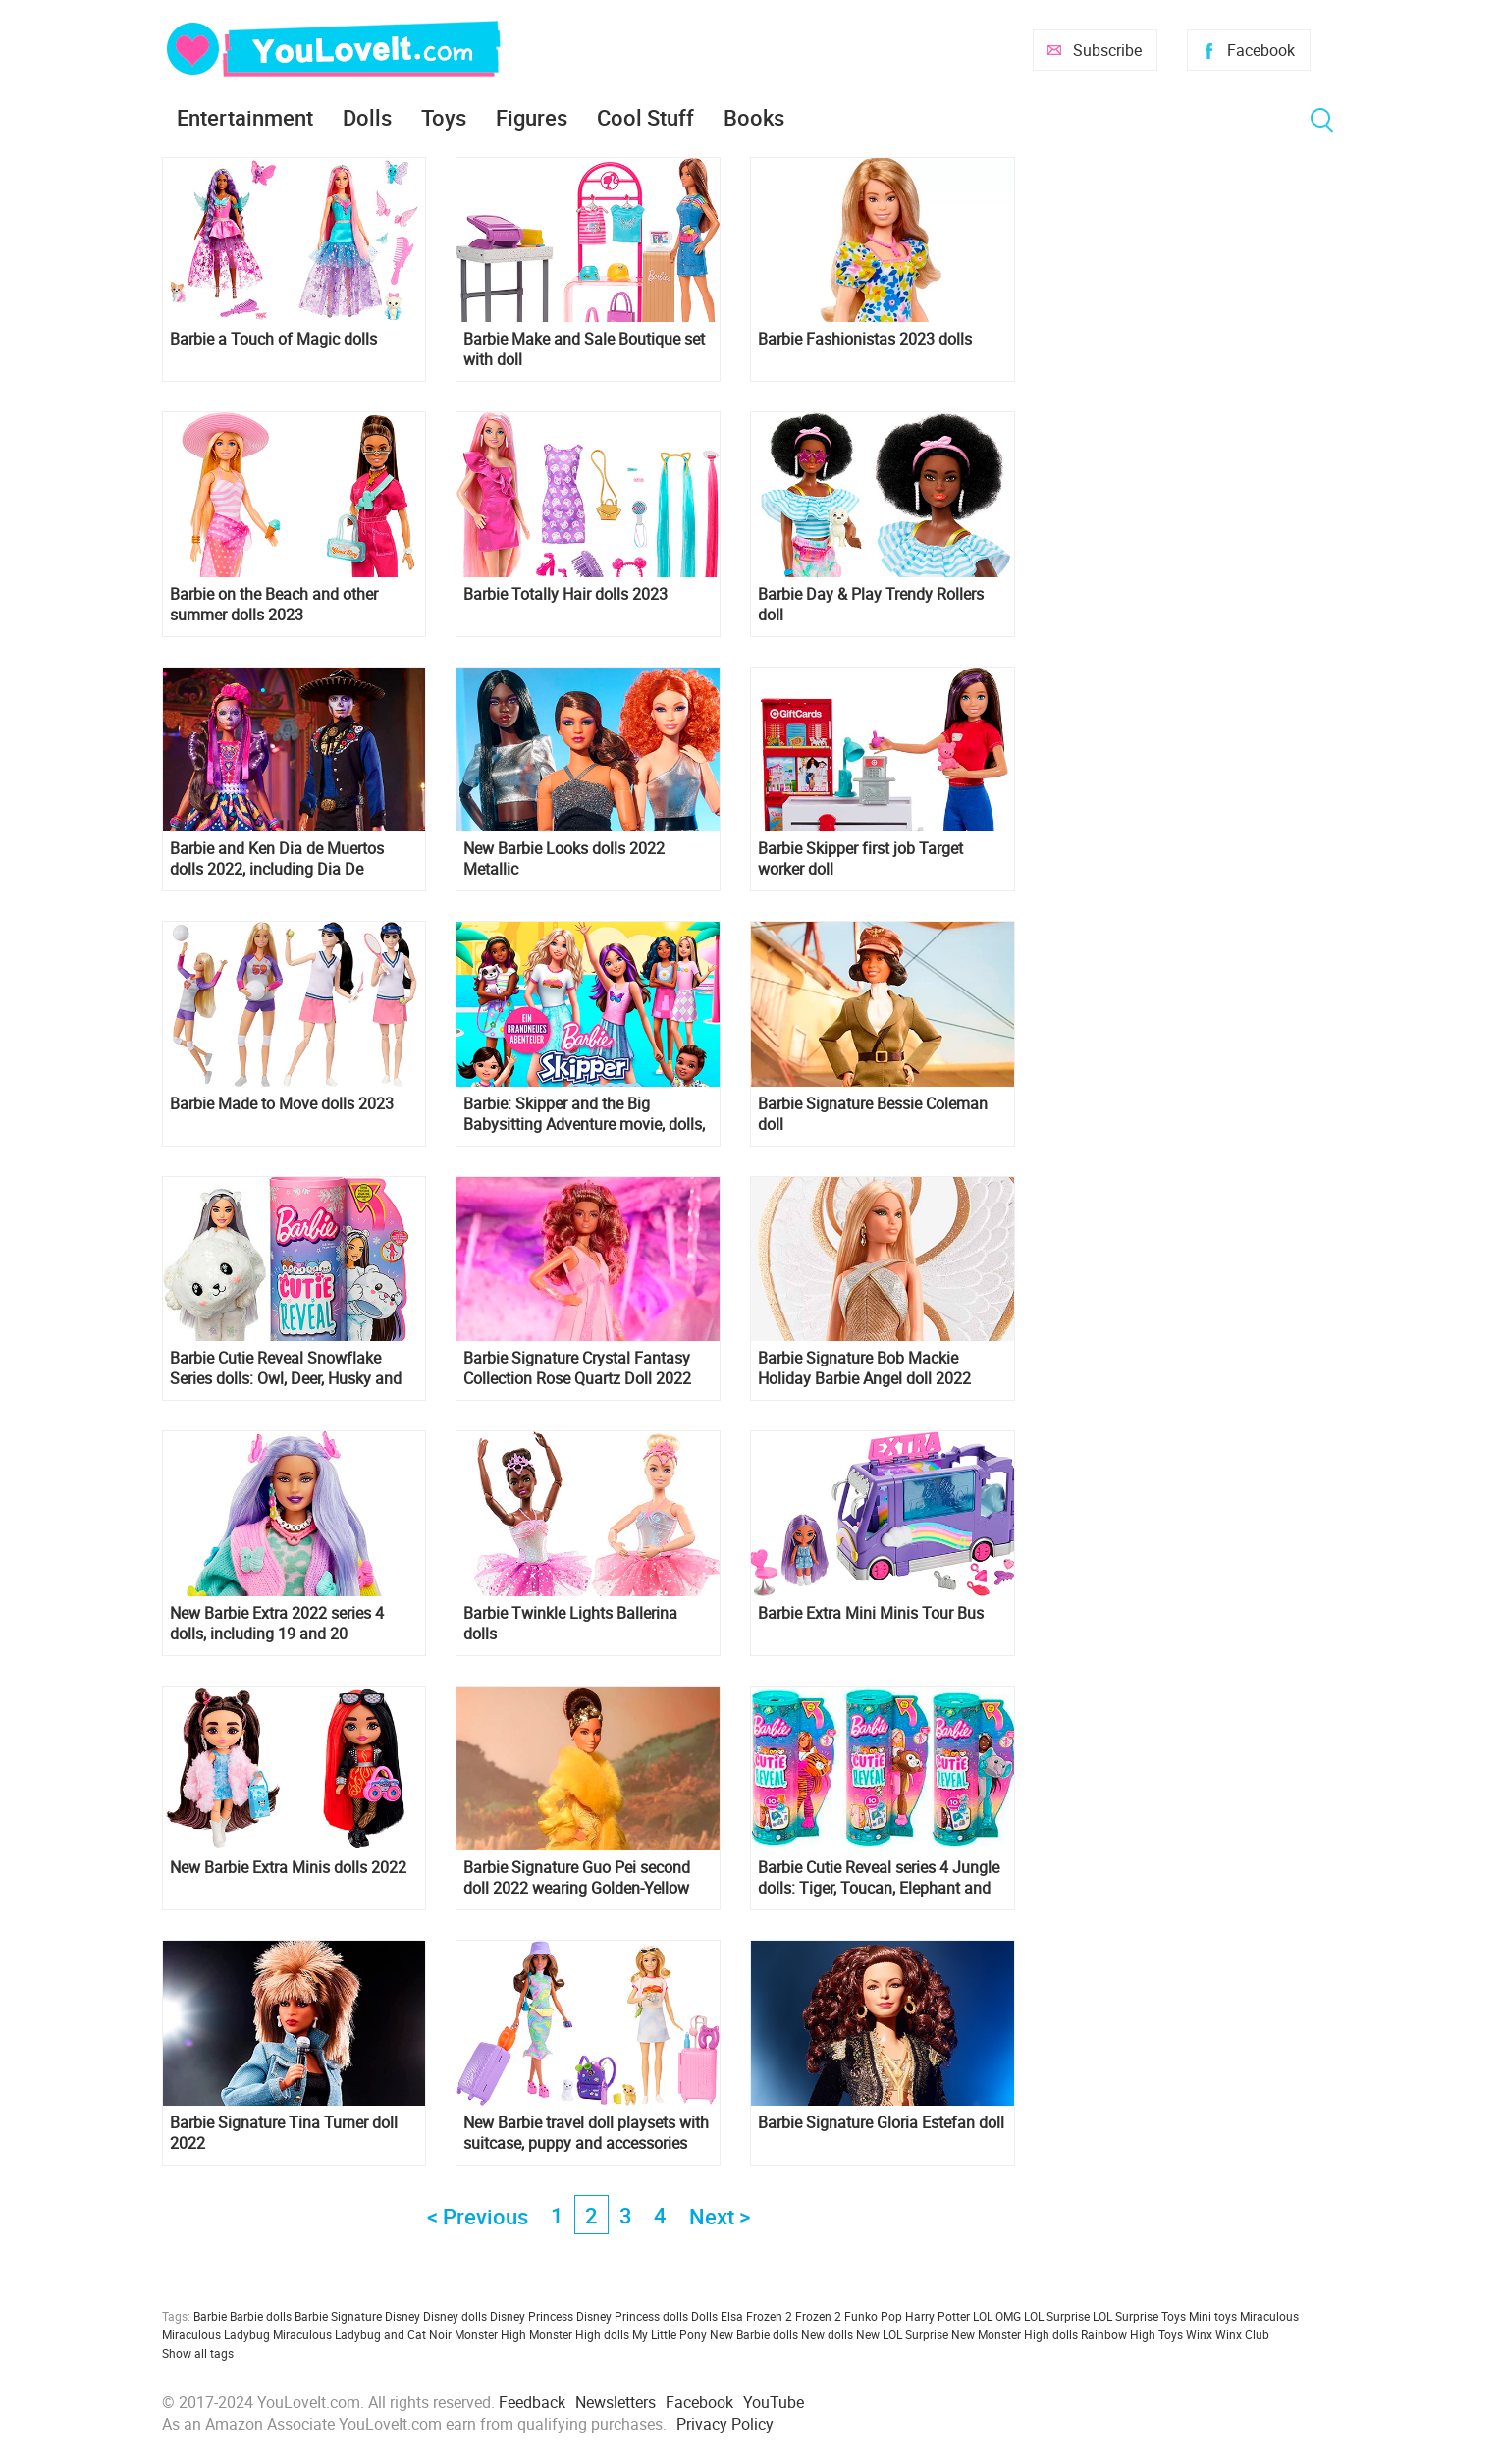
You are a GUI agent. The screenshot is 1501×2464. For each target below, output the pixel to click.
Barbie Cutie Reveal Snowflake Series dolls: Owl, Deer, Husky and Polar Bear (286, 1368)
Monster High (490, 2334)
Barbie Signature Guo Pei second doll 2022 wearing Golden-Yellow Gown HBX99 (576, 1878)
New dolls (827, 2334)
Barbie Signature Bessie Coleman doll (873, 1114)
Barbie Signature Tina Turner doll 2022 (284, 2133)
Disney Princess (531, 2316)
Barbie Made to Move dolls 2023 (282, 1104)
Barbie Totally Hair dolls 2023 (565, 594)
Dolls (367, 117)
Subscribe (1107, 50)
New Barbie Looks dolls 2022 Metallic (564, 859)
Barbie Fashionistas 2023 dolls (865, 339)
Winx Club (1242, 2334)
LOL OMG (997, 2316)
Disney (402, 2316)
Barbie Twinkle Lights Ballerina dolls (570, 1623)
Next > (719, 2216)
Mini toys (1213, 2316)
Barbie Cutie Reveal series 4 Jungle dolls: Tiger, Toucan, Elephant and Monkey (878, 1878)
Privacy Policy (725, 2424)
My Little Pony (669, 2334)
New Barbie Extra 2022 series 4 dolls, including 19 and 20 (277, 1623)
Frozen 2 (818, 2316)
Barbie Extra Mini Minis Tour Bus (871, 1613)
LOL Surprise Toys (1139, 2316)
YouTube (773, 2402)
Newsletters (615, 2402)
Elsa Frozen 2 (756, 2316)
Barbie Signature (338, 2316)
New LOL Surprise (902, 2334)
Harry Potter (937, 2316)
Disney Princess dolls (632, 2316)
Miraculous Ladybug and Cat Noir (362, 2334)
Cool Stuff (645, 117)
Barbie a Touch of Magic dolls (273, 339)
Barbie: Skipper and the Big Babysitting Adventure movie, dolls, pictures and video (584, 1114)
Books (754, 117)
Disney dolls (455, 2316)
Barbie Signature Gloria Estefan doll (881, 2123)
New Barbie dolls (754, 2334)
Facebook (1261, 50)
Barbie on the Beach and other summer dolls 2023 (274, 604)
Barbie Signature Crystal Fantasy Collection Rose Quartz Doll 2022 (577, 1368)
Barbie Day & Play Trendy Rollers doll (871, 604)
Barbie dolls (261, 2316)
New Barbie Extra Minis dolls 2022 (288, 1867)
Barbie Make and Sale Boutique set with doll (584, 349)
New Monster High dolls (1014, 2334)
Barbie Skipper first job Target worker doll (860, 859)
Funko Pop (873, 2316)
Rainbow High (1118, 2334)
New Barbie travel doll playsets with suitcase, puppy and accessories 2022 (586, 2133)
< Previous (477, 2216)
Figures (531, 117)
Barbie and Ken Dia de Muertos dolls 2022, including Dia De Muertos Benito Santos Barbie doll (287, 859)
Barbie (210, 2316)
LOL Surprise (1057, 2316)
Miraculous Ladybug (216, 2334)
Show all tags (198, 2353)
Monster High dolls (579, 2334)
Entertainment (245, 117)
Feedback (532, 2402)
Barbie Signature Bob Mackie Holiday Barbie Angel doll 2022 (864, 1368)
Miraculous (1269, 2316)
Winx (1199, 2334)
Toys (443, 117)
